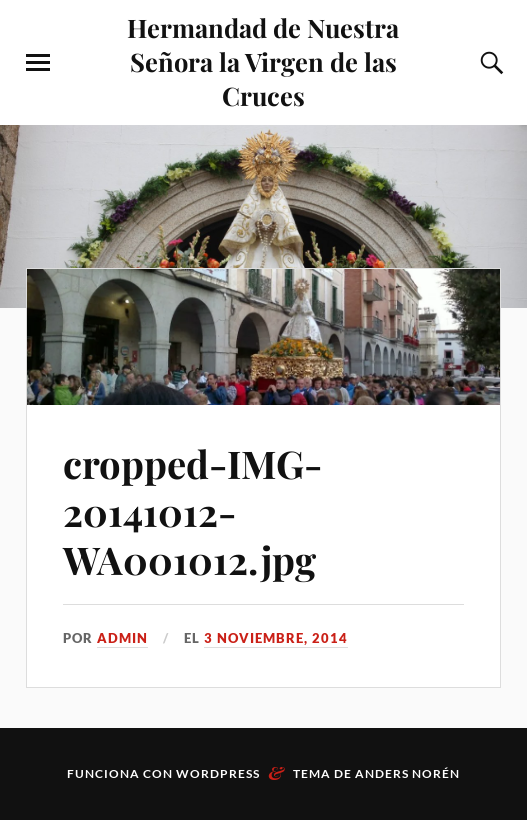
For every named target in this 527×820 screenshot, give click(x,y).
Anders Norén (407, 773)
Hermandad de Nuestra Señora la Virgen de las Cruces (263, 61)
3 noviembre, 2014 (276, 638)
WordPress (218, 773)
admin (122, 638)
